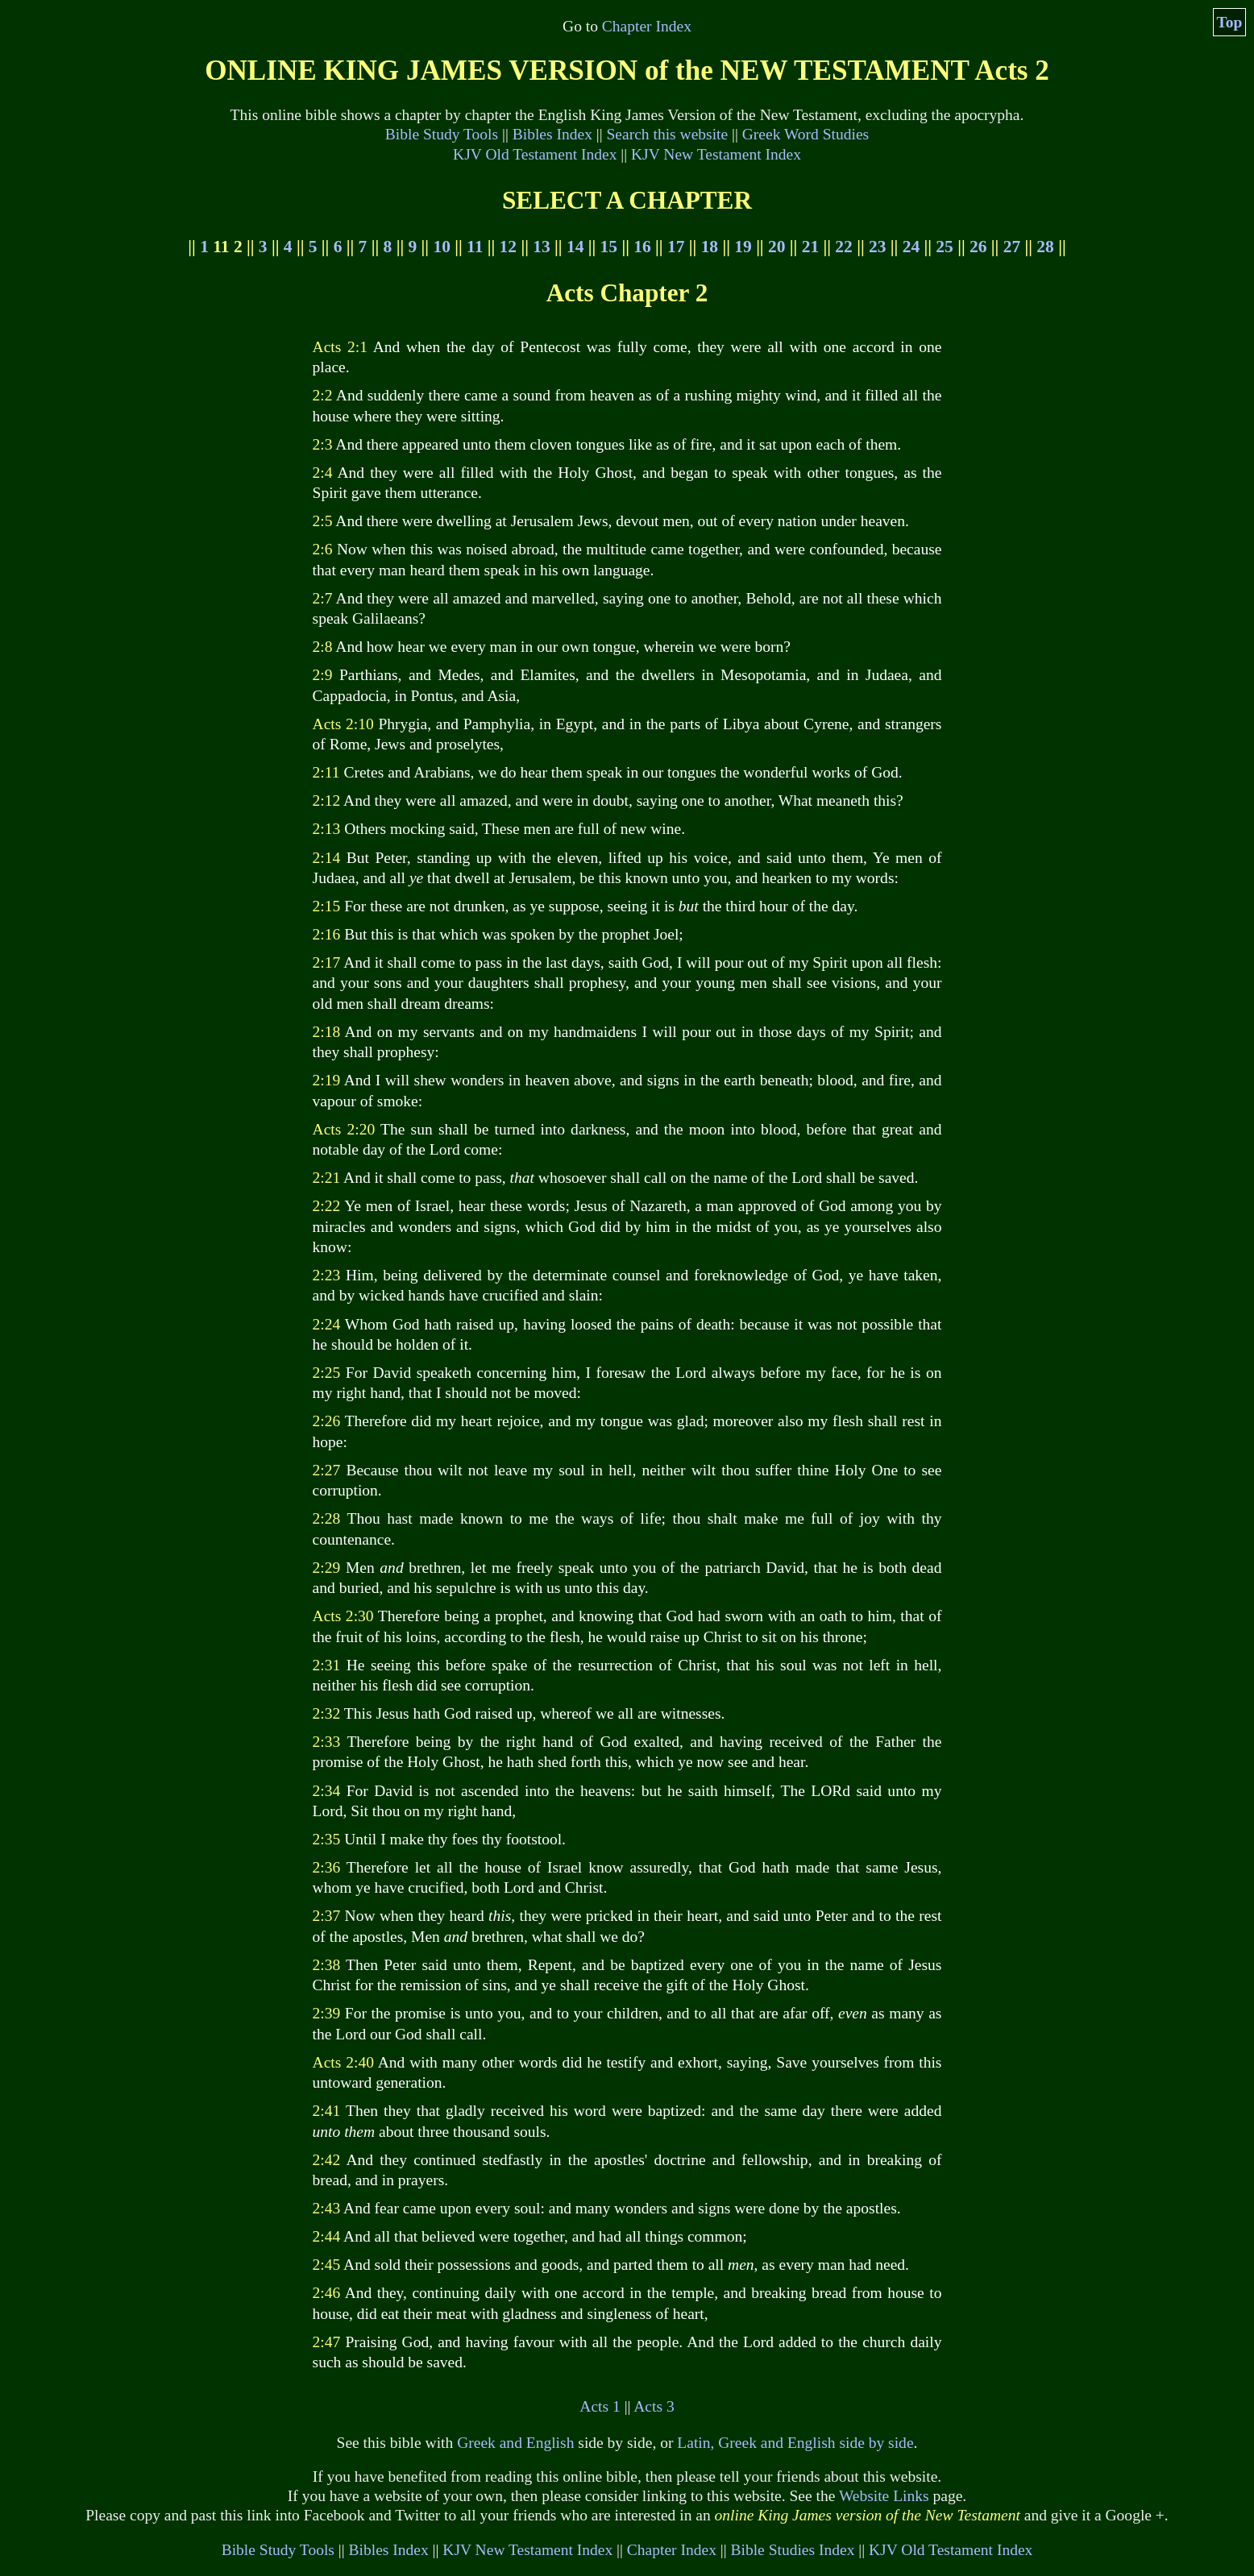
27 (1011, 246)
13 (541, 246)
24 (911, 246)
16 (641, 246)
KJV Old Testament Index (535, 154)
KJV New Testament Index (716, 154)
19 (742, 246)
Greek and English (515, 2442)
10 (441, 246)
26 (978, 246)
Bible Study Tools (441, 134)
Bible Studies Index (792, 2549)
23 (877, 246)
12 (508, 246)
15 (608, 246)
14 (575, 246)
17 (675, 246)
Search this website (668, 134)
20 (776, 246)
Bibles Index (552, 134)
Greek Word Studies (805, 134)
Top (1230, 22)
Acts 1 (599, 2406)
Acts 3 (653, 2406)
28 (1044, 246)
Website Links (884, 2495)
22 (843, 246)
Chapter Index (646, 26)
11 (475, 246)
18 (709, 246)
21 (810, 246)
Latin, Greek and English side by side (795, 2442)
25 (944, 246)
